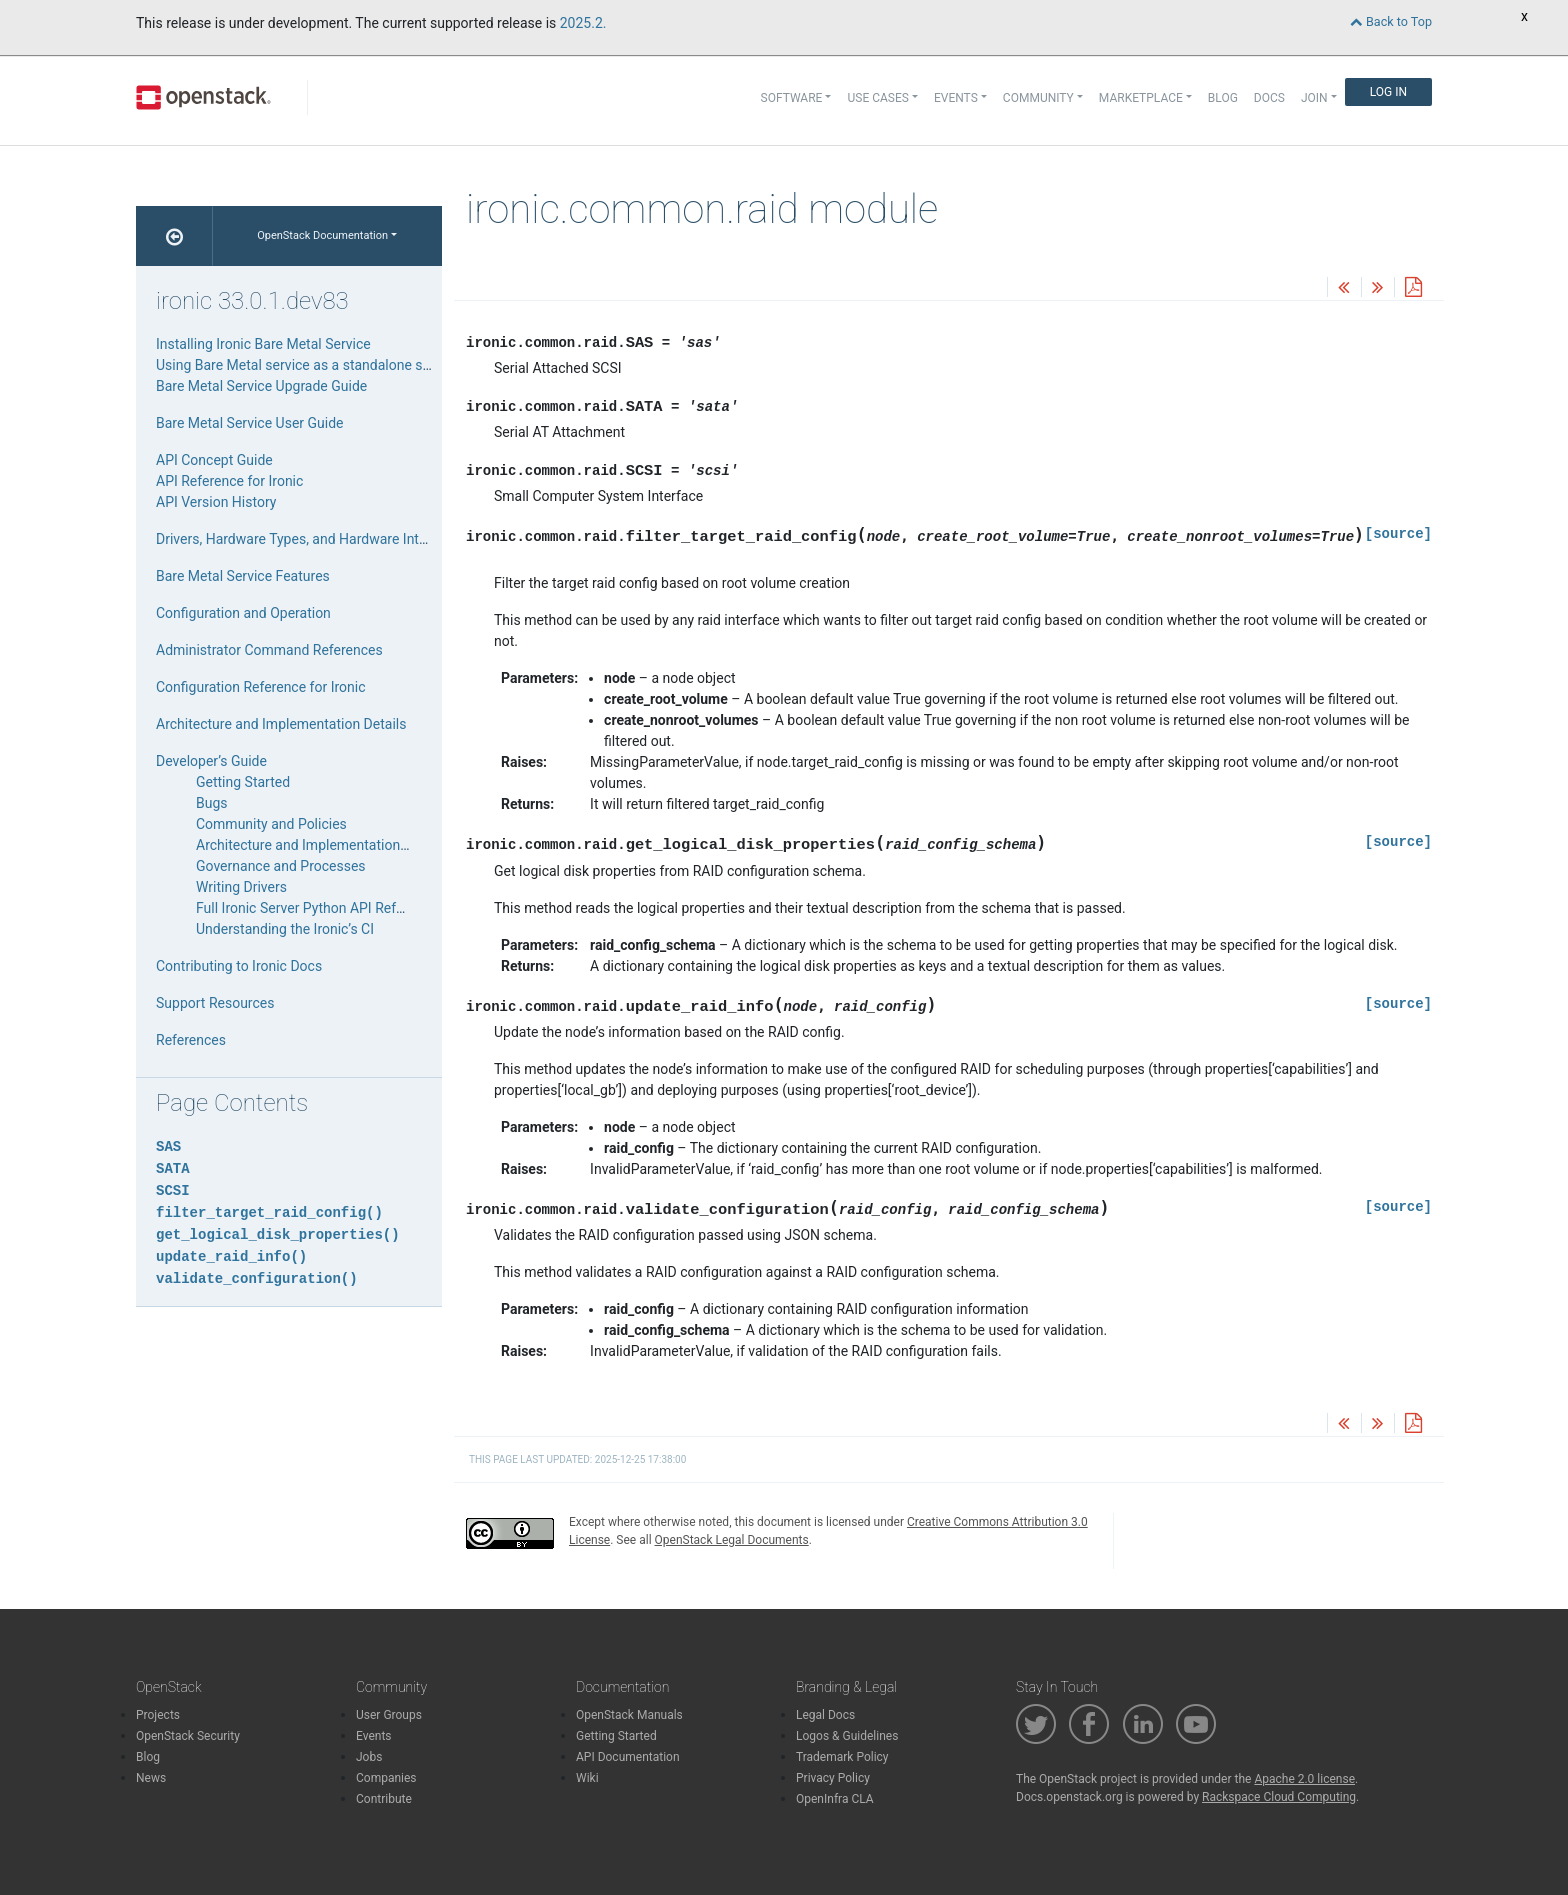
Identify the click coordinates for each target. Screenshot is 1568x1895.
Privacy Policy (833, 1778)
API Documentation (628, 1757)
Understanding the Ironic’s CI (285, 929)
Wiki (587, 1778)
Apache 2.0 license (1304, 1779)
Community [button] (1038, 98)
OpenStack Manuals (629, 1715)
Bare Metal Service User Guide (250, 423)
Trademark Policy (842, 1757)
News (151, 1778)
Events (374, 1736)
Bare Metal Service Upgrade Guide (261, 386)
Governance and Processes (281, 866)
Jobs (369, 1757)
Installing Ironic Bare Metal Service (263, 344)
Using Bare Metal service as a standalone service (308, 365)
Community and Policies (271, 824)
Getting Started (243, 782)
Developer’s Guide (211, 761)
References (191, 1040)
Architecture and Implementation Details (281, 724)
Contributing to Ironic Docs (239, 966)
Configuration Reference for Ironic (261, 687)
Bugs (212, 803)
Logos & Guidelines (847, 1736)
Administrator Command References (269, 650)
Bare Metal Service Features (243, 576)
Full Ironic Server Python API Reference (317, 908)
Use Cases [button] (877, 98)
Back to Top (1391, 21)
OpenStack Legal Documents (732, 1540)
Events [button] (956, 98)
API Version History (216, 502)
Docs (1269, 98)
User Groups (389, 1715)
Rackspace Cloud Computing (1279, 1797)
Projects (158, 1715)
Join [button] (1314, 98)
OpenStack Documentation (322, 235)
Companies (386, 1778)
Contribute (384, 1799)
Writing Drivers (241, 887)
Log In (1388, 92)
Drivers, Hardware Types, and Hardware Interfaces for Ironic (340, 539)
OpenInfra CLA (835, 1799)
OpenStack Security (188, 1736)
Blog (1223, 98)
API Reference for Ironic (229, 481)
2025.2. (583, 23)
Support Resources (215, 1003)
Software (792, 98)
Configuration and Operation (243, 613)
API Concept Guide (214, 460)
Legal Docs (825, 1715)
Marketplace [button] (1141, 98)
